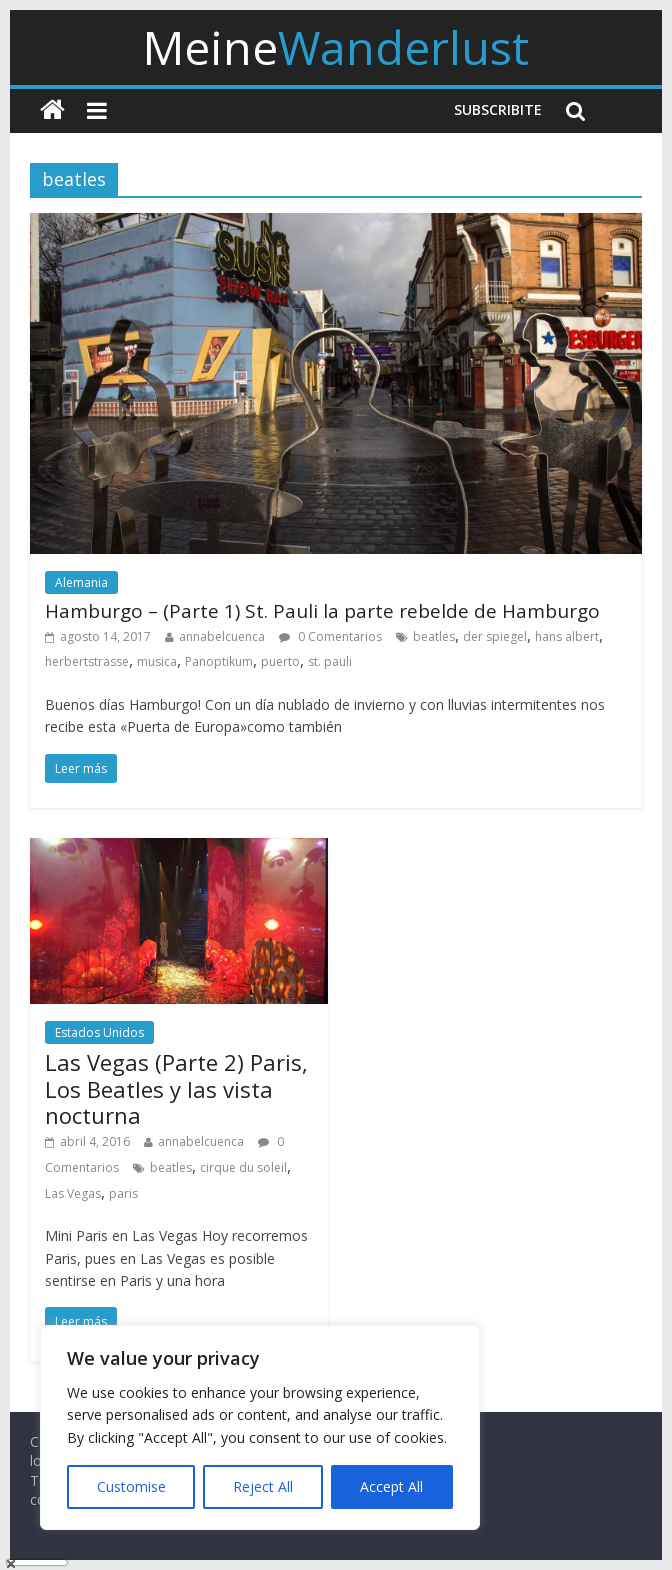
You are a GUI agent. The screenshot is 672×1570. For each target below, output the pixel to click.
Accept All (391, 1486)
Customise (131, 1486)
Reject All (263, 1486)
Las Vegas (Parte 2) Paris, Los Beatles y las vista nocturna (176, 1088)
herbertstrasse (87, 661)
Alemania (81, 582)
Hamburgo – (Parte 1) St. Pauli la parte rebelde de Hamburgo (322, 611)
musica (157, 661)
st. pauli (330, 661)
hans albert (567, 636)
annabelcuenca (222, 636)
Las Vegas (73, 1193)
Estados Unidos (99, 1032)
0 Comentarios (330, 636)
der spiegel (495, 636)
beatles (434, 636)
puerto (280, 661)
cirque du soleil (243, 1167)
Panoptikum (219, 661)
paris (123, 1193)
